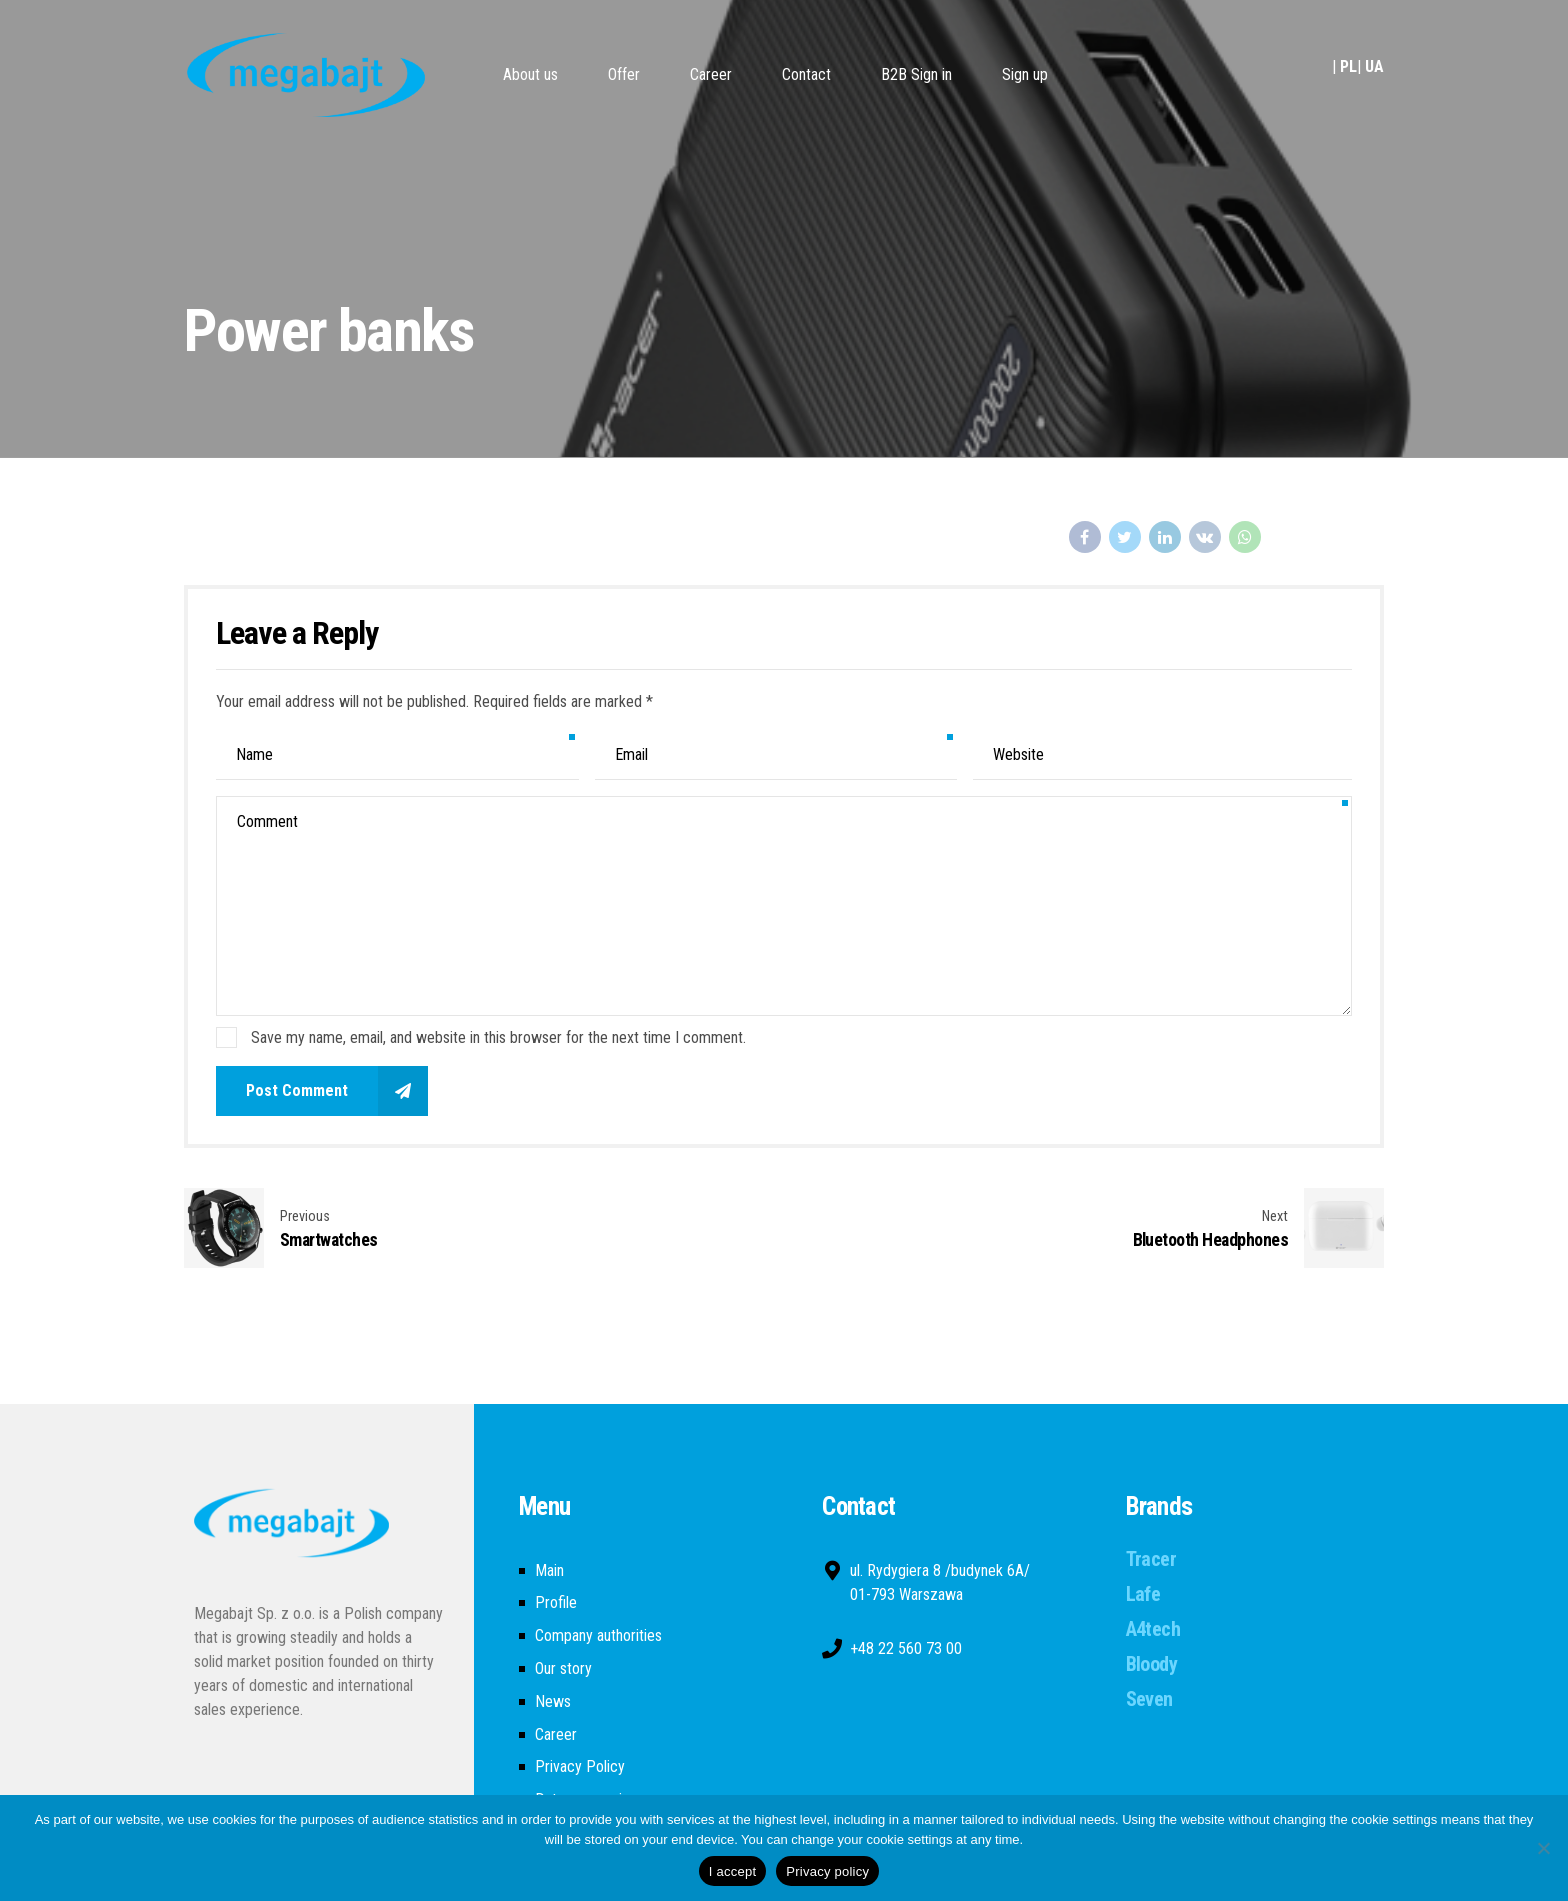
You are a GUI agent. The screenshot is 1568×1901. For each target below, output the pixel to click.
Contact (806, 74)
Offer (624, 74)
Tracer (1151, 1559)
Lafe (1143, 1594)
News (553, 1701)
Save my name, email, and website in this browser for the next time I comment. (498, 1037)
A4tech (1153, 1629)
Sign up (1025, 74)
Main (549, 1570)
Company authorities (598, 1635)
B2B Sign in (916, 74)
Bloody (1151, 1664)
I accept (733, 1871)
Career (711, 74)
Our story (563, 1668)
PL (1348, 66)
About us (530, 74)
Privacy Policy (580, 1766)
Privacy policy (827, 1871)
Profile (556, 1602)
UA (1374, 66)
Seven (1149, 1699)
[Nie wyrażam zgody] (1543, 1848)
